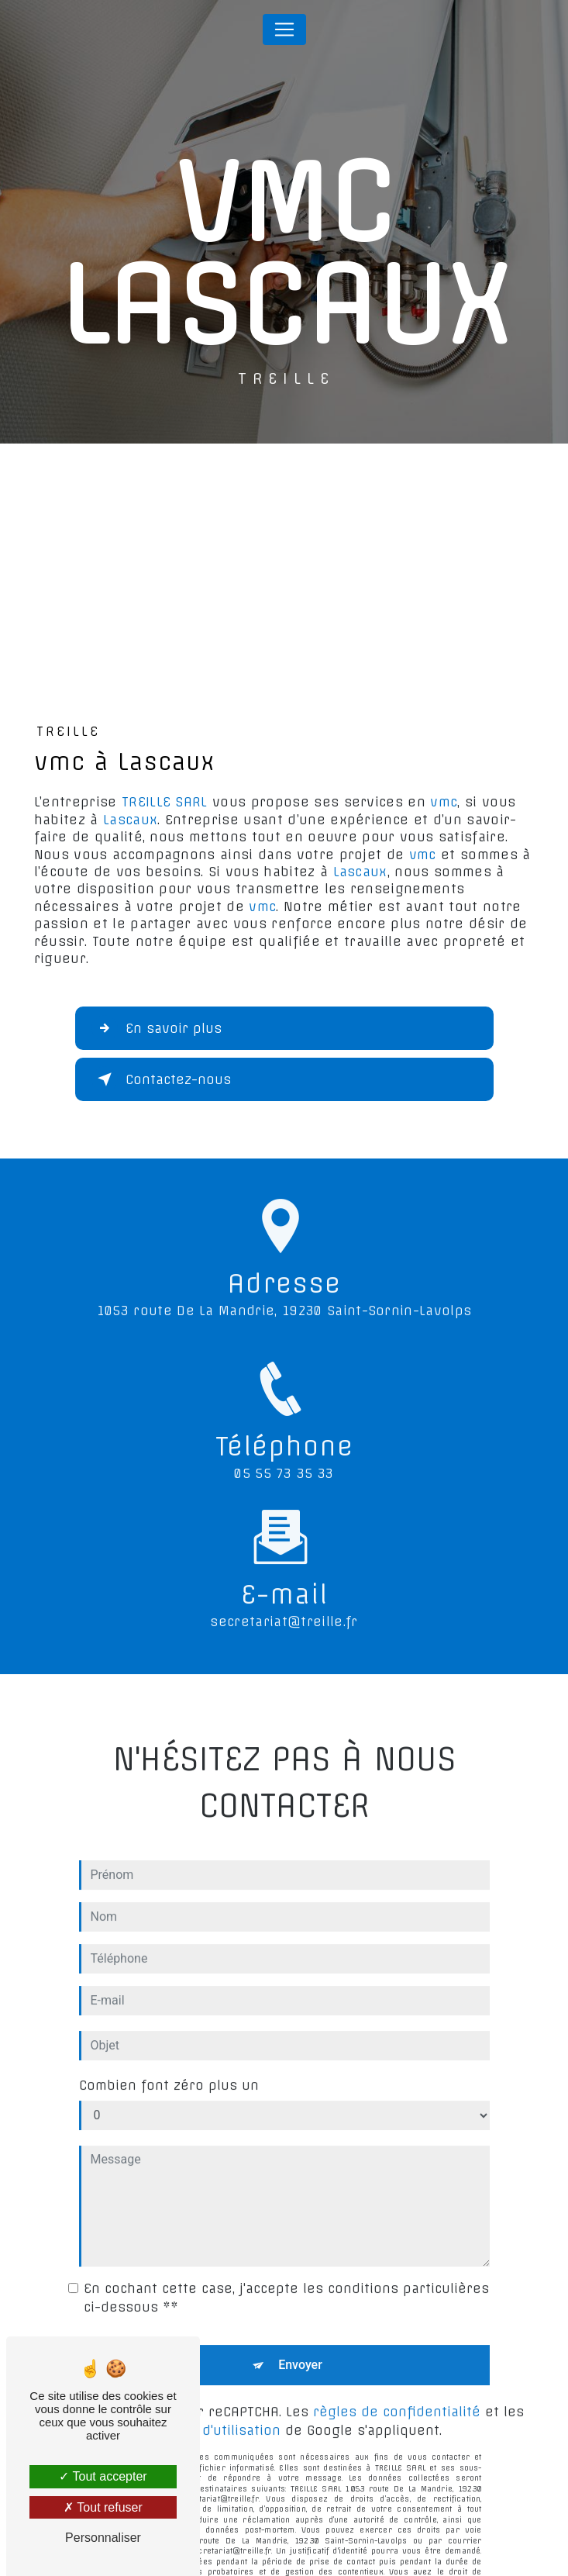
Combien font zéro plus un (169, 2048)
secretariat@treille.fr (283, 1584)
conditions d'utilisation (204, 2393)
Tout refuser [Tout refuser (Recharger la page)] (103, 2507)
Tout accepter (102, 2476)
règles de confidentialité (396, 2374)
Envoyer (300, 2327)
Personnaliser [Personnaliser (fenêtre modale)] (103, 2537)
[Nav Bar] (284, 29)
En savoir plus (156, 1028)
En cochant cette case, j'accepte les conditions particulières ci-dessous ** (286, 2260)
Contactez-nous (161, 1079)
